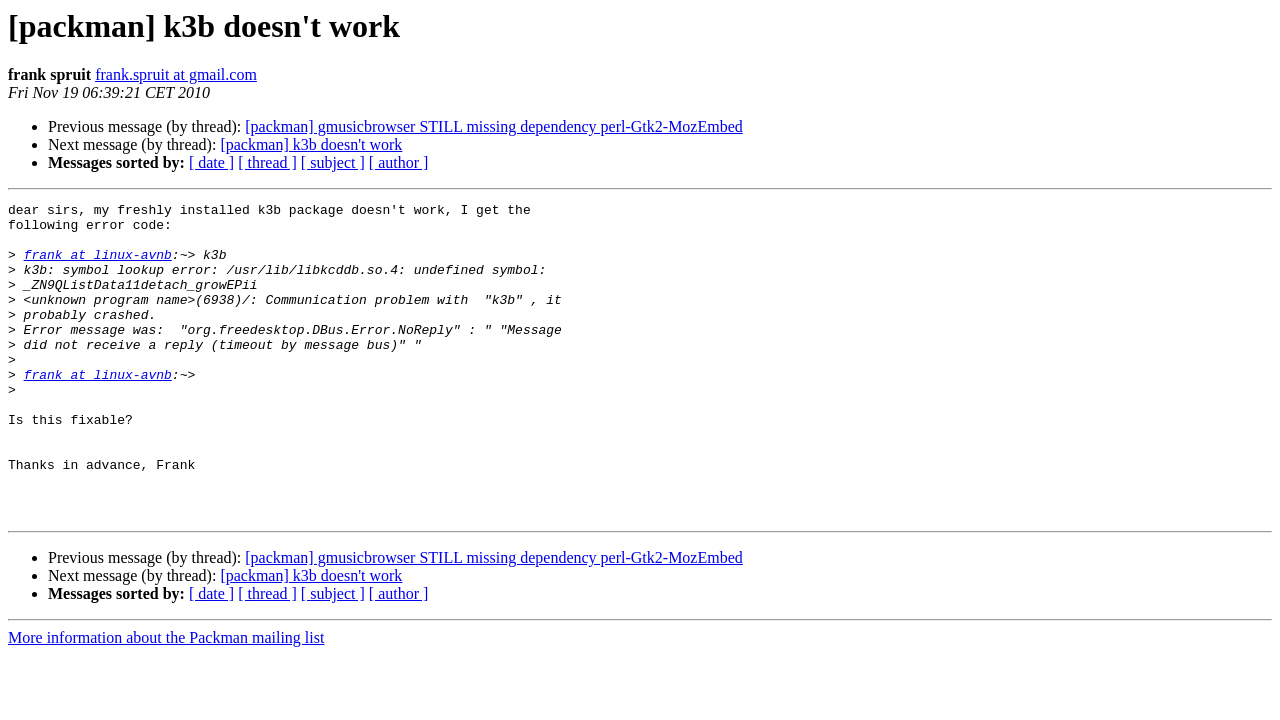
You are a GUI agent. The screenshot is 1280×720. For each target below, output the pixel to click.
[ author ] (399, 162)
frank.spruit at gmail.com (176, 74)
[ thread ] (267, 162)
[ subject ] (333, 162)
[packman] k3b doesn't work (311, 144)
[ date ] (211, 162)
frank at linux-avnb (98, 266)
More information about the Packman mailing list (166, 700)
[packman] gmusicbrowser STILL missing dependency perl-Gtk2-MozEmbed (494, 126)
